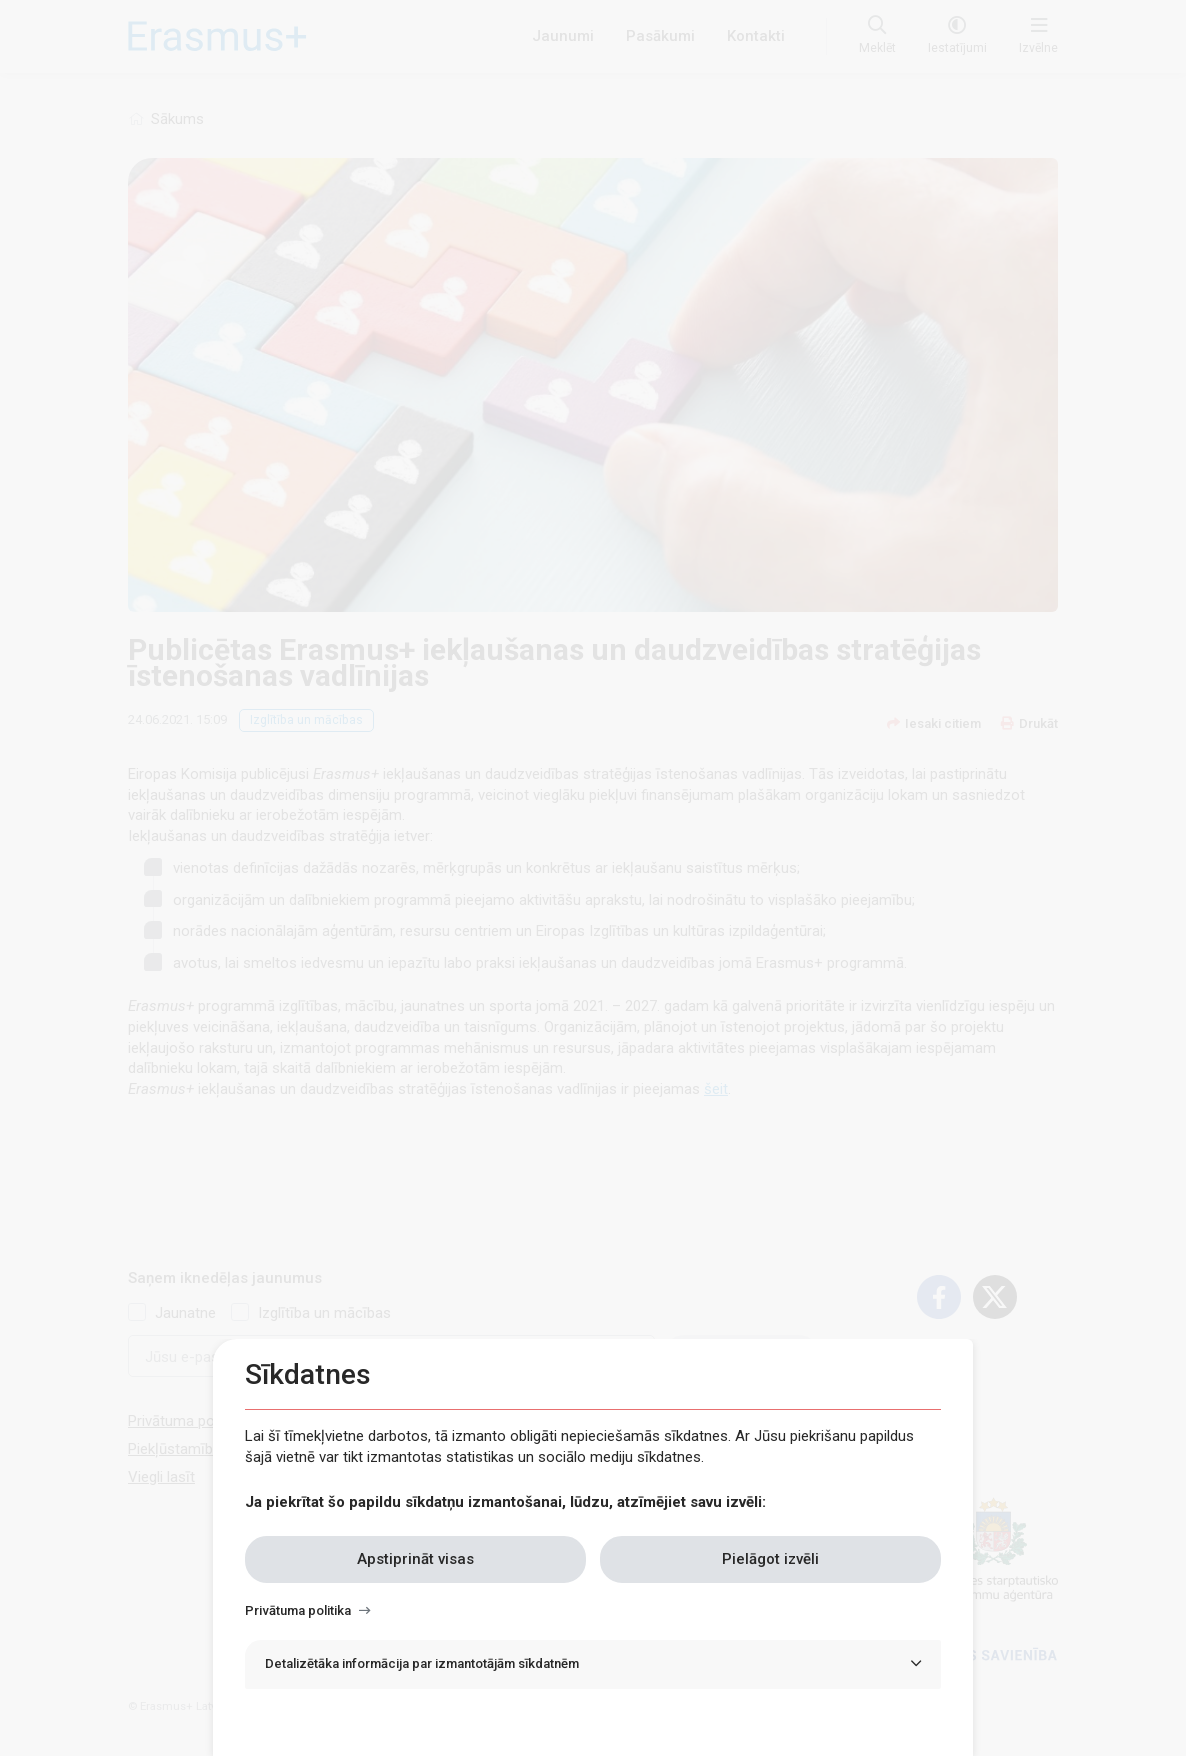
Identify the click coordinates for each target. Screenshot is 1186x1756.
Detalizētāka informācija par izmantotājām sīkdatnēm (422, 1663)
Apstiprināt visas (415, 1559)
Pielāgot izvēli (770, 1559)
